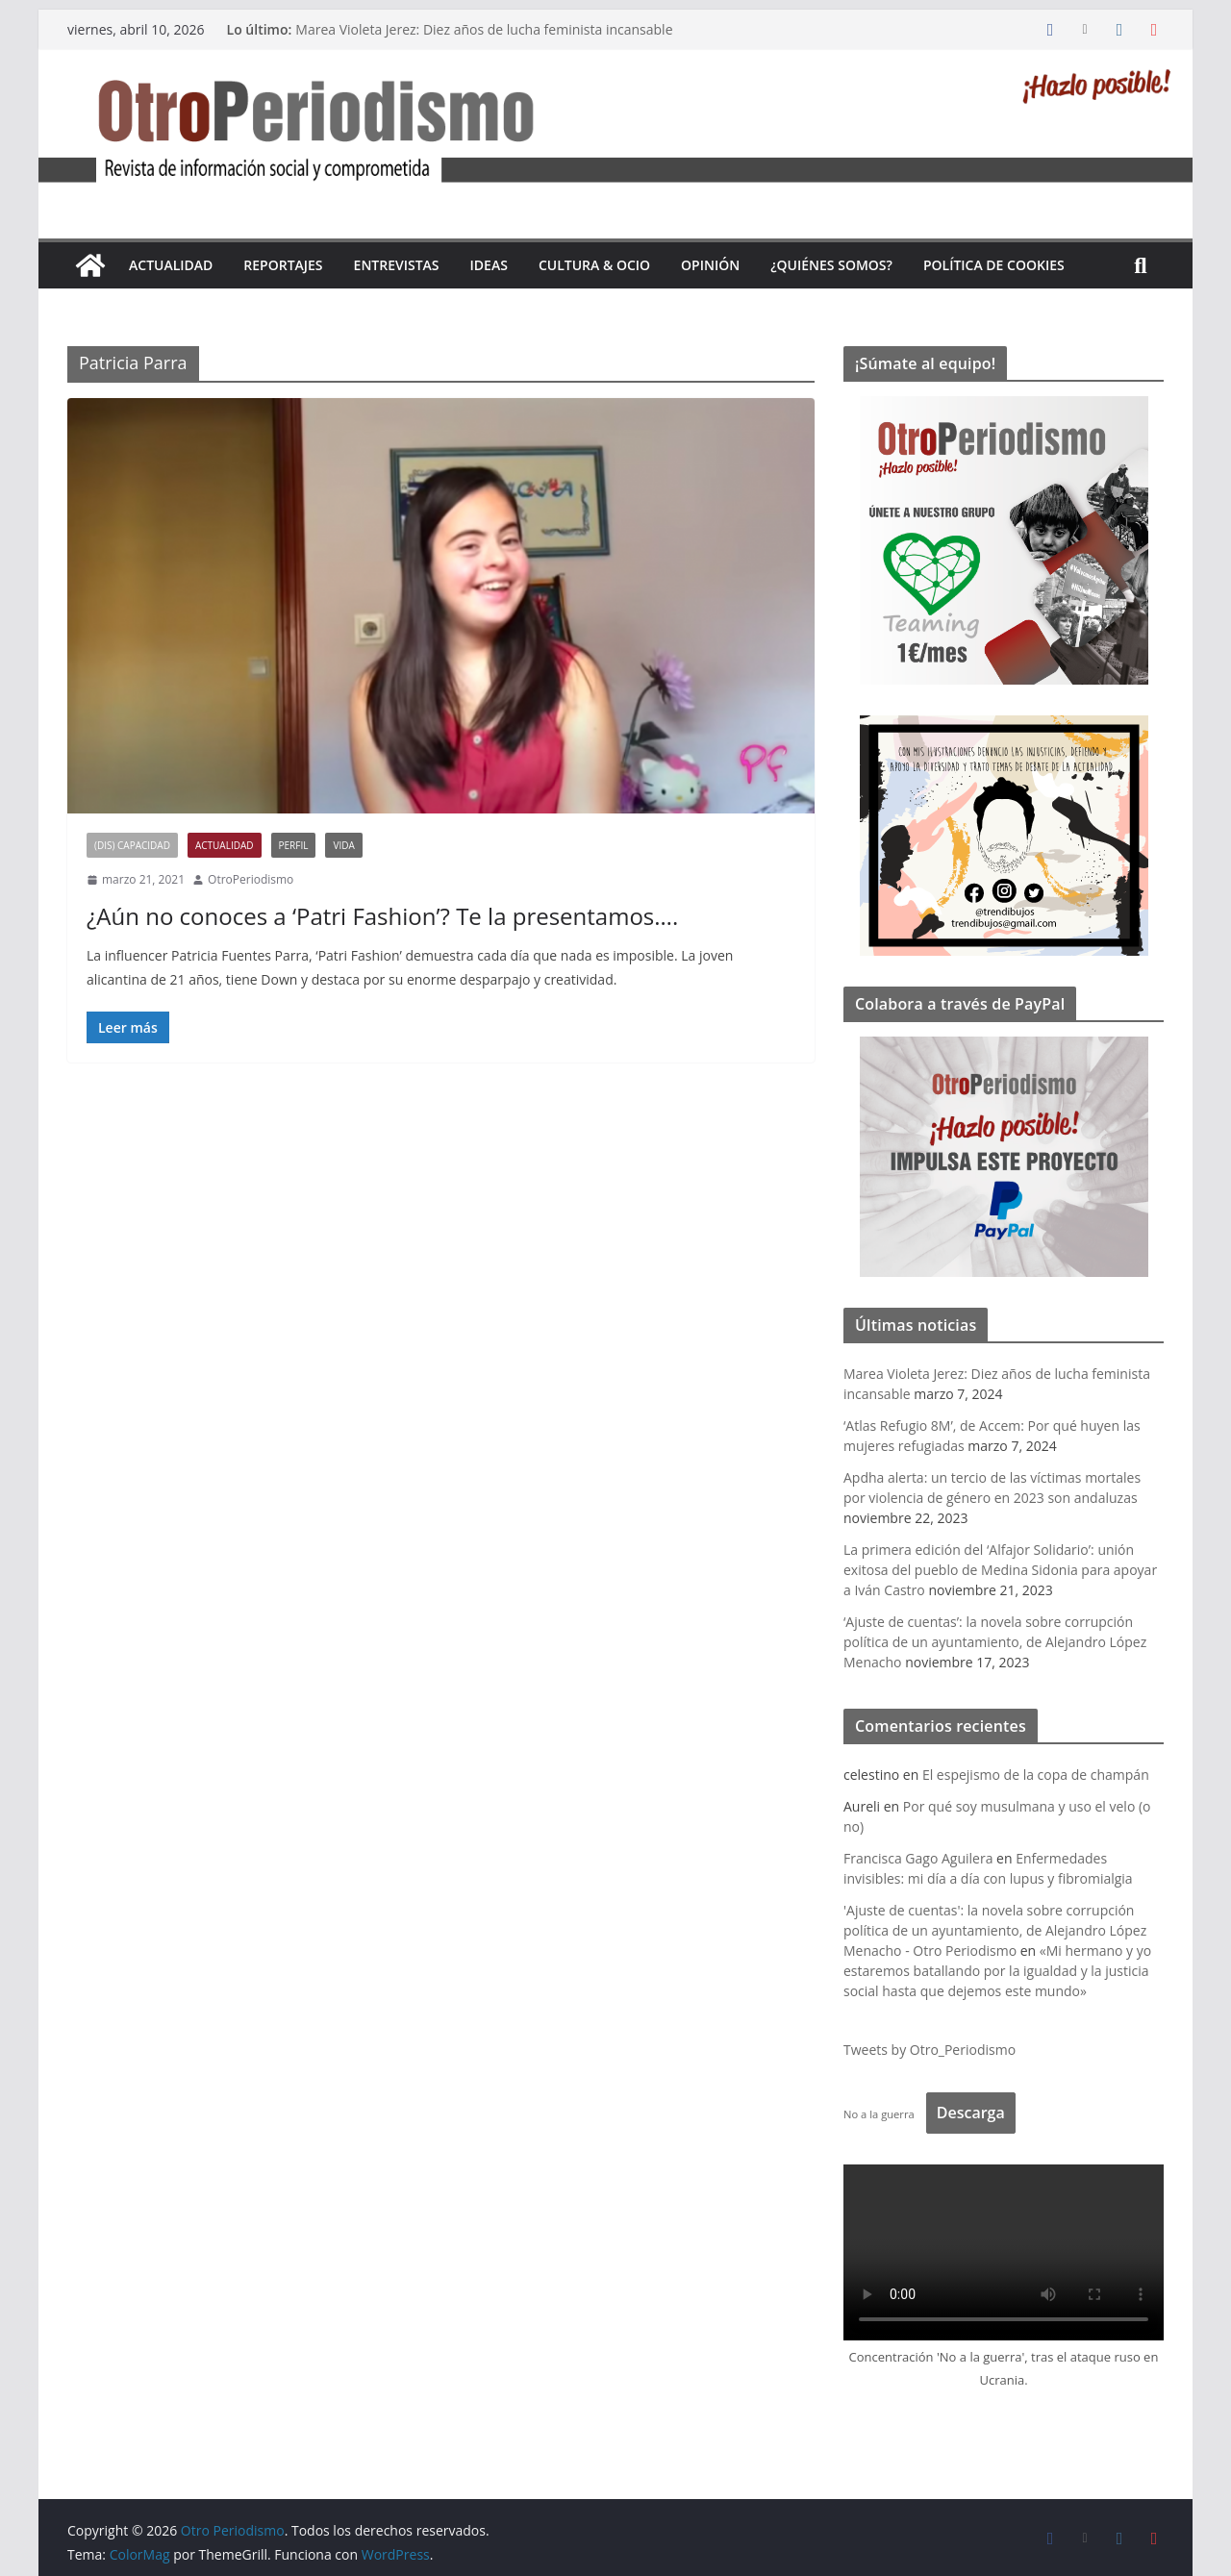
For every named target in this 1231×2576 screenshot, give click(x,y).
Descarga (971, 2112)
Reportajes (282, 265)
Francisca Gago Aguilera (917, 1858)
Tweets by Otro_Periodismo (929, 2049)
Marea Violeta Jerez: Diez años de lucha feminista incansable (483, 29)
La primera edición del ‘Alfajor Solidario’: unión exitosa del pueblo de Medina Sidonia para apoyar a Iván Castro (1000, 1569)
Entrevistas (397, 265)
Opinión (710, 265)
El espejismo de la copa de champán (1035, 1774)
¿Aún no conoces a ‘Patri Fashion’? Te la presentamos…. (382, 916)
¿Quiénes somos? (831, 265)
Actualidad (171, 265)
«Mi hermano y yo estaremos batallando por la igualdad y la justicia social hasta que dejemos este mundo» (997, 1970)
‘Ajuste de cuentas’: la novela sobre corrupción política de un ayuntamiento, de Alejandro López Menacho (994, 1642)
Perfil (294, 845)
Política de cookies (994, 265)
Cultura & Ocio (594, 265)
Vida (343, 845)
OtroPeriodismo (250, 879)
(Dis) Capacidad (132, 845)
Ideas (489, 265)
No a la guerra (879, 2114)
